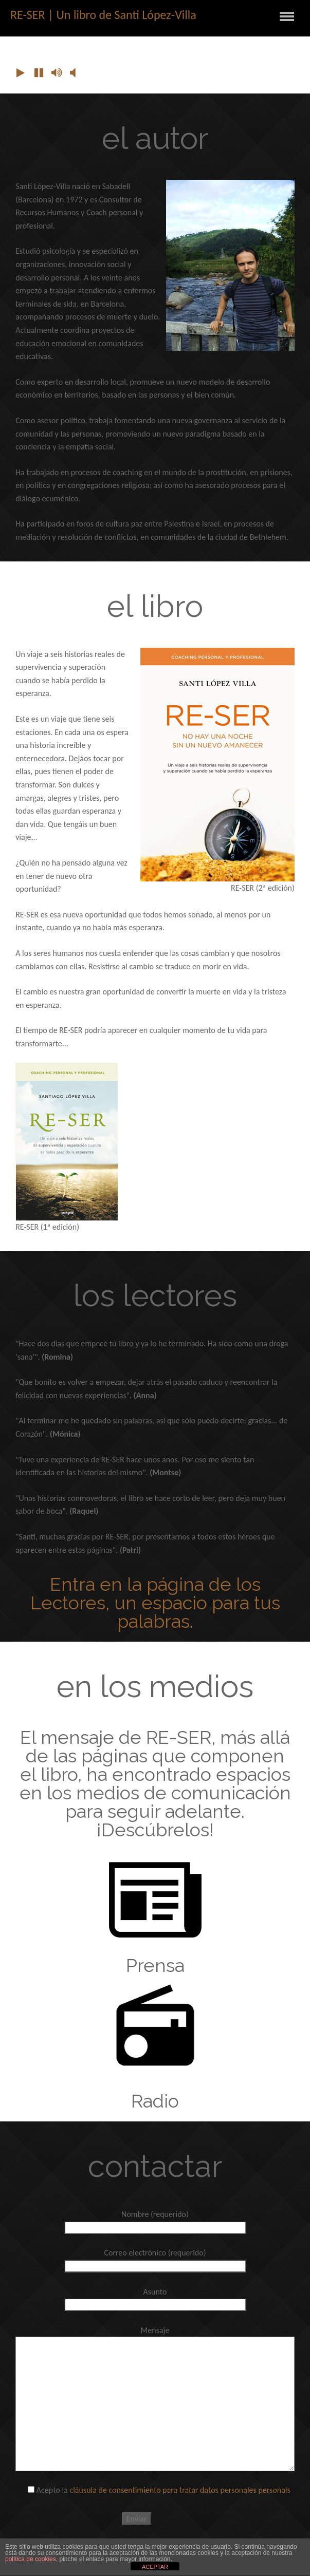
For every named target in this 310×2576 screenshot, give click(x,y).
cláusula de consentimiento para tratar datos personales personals (179, 2490)
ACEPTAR (155, 2567)
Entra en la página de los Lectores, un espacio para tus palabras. (155, 1602)
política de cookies (30, 2559)
